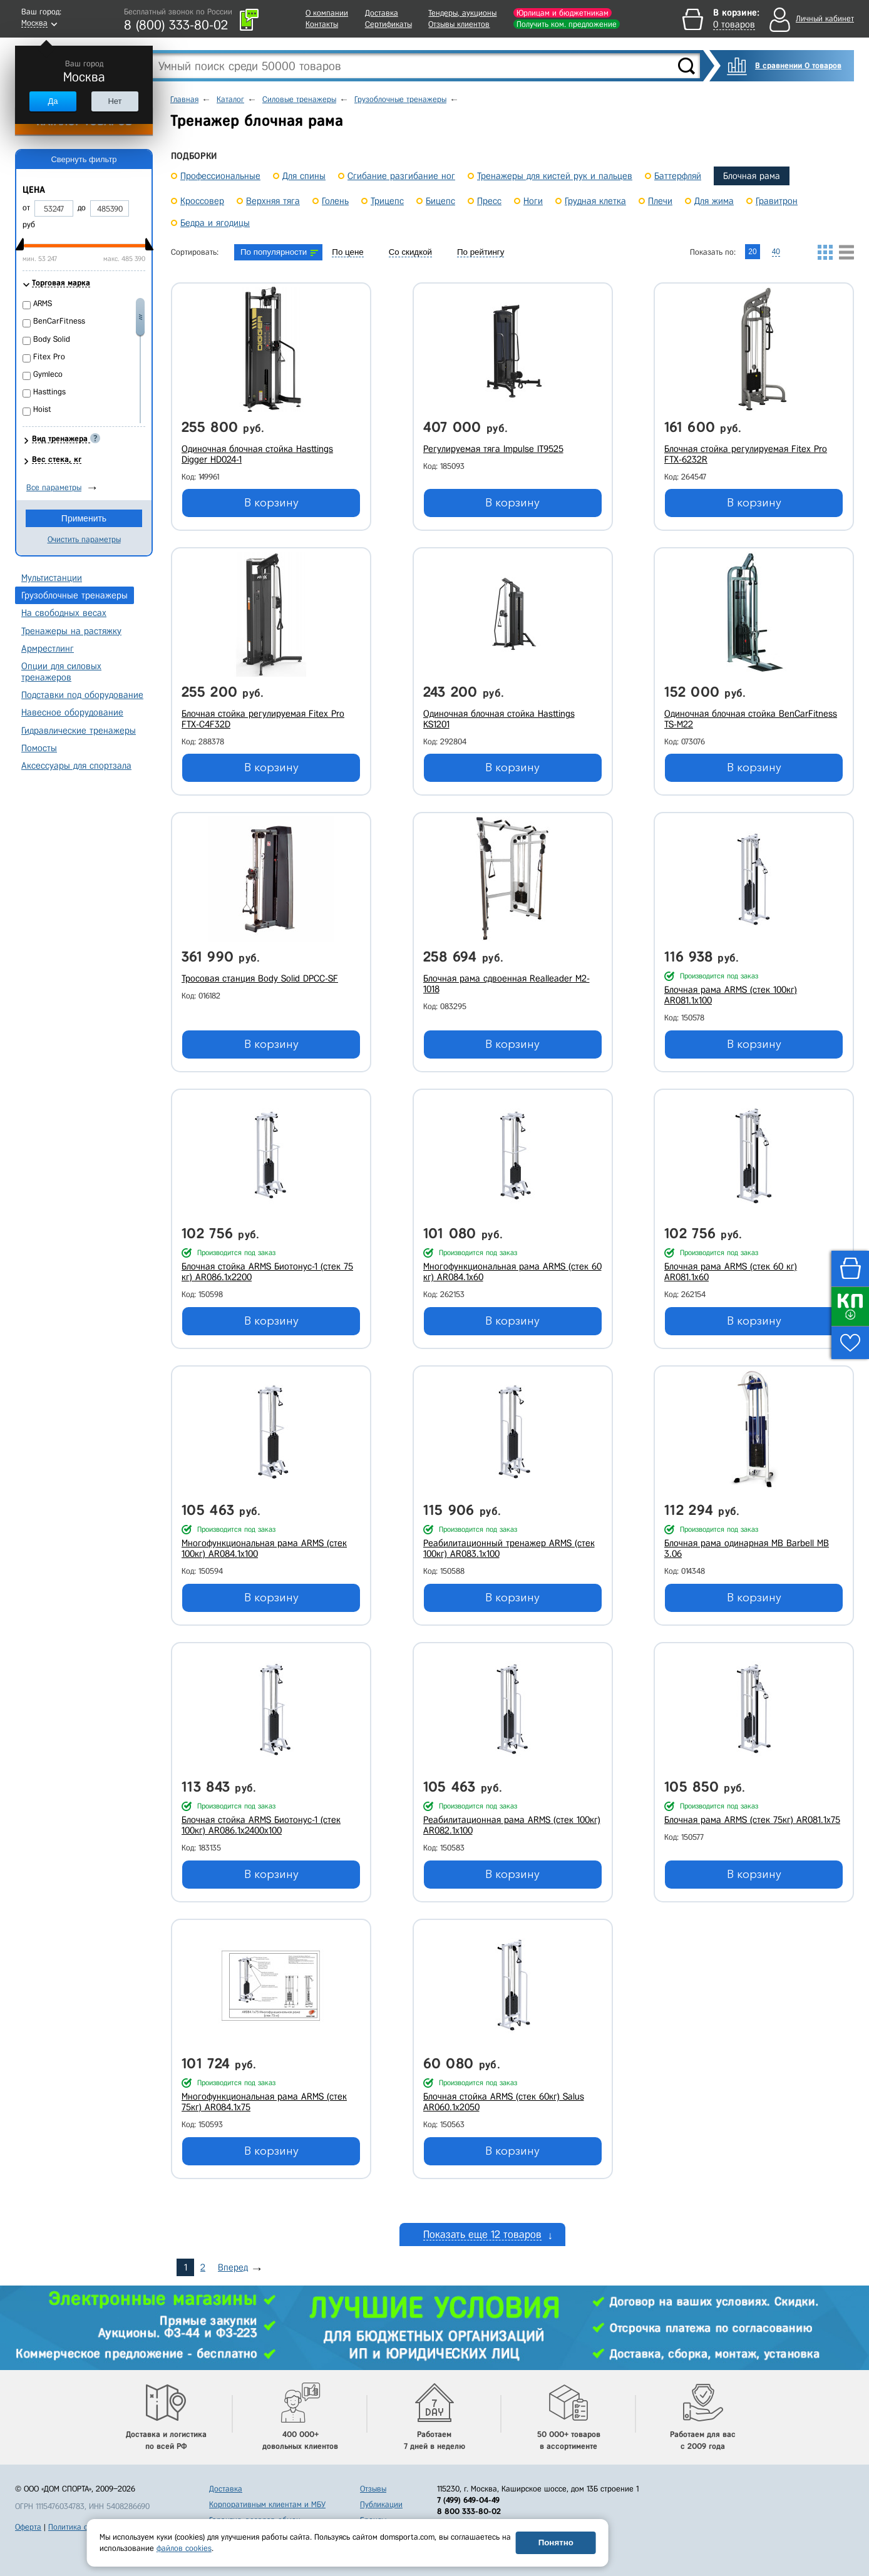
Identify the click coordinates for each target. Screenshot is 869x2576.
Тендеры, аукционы (462, 13)
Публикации (381, 2504)
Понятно (555, 2542)
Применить (83, 518)
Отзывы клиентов (459, 24)
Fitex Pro (49, 356)
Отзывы (373, 2489)
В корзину (271, 503)
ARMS (42, 303)
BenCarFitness (59, 321)
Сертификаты (388, 24)
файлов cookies (184, 2548)
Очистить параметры (84, 539)
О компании (327, 13)
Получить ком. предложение (567, 24)
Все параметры (53, 487)
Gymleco (48, 374)
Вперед (233, 2267)
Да (53, 101)
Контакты (322, 24)
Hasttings (49, 391)
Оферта (28, 2527)
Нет (114, 101)
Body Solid (51, 339)
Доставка (381, 13)
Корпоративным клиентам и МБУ (267, 2504)
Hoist (42, 409)
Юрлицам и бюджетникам (563, 13)
